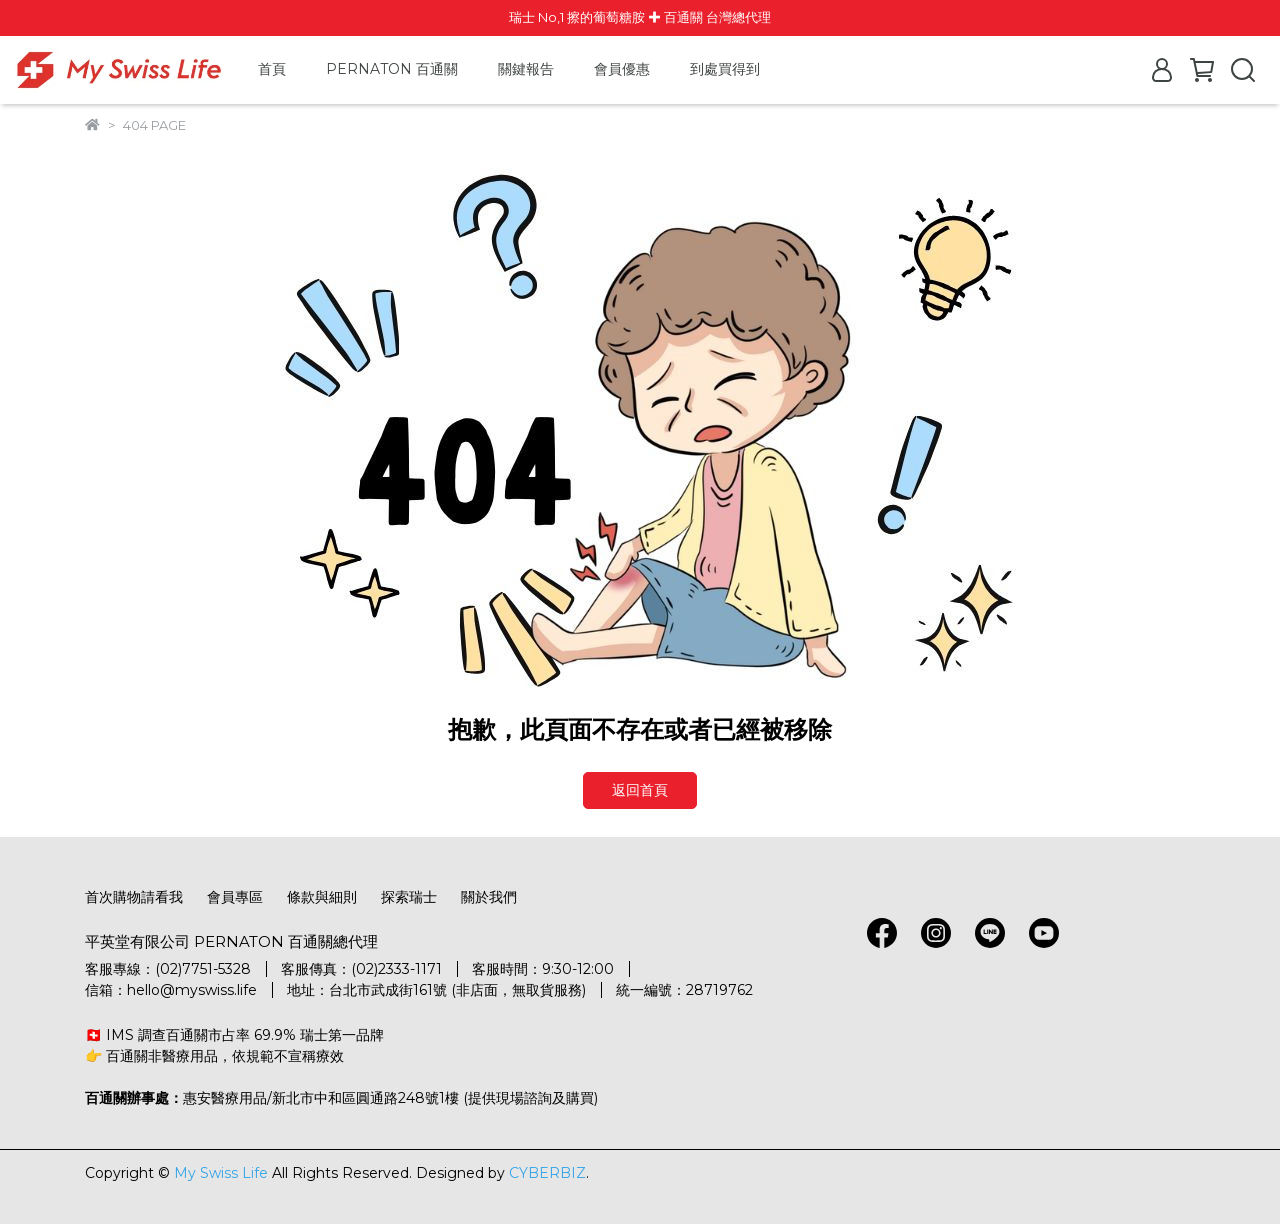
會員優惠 (622, 69)
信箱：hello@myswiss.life (171, 990)
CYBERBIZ (547, 1173)
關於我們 (489, 897)
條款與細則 (322, 897)
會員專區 (235, 897)
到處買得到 (725, 69)
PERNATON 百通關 (392, 69)
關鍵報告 (526, 69)
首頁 (272, 69)
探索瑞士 (409, 897)
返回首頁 (640, 790)
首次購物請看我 (134, 897)
